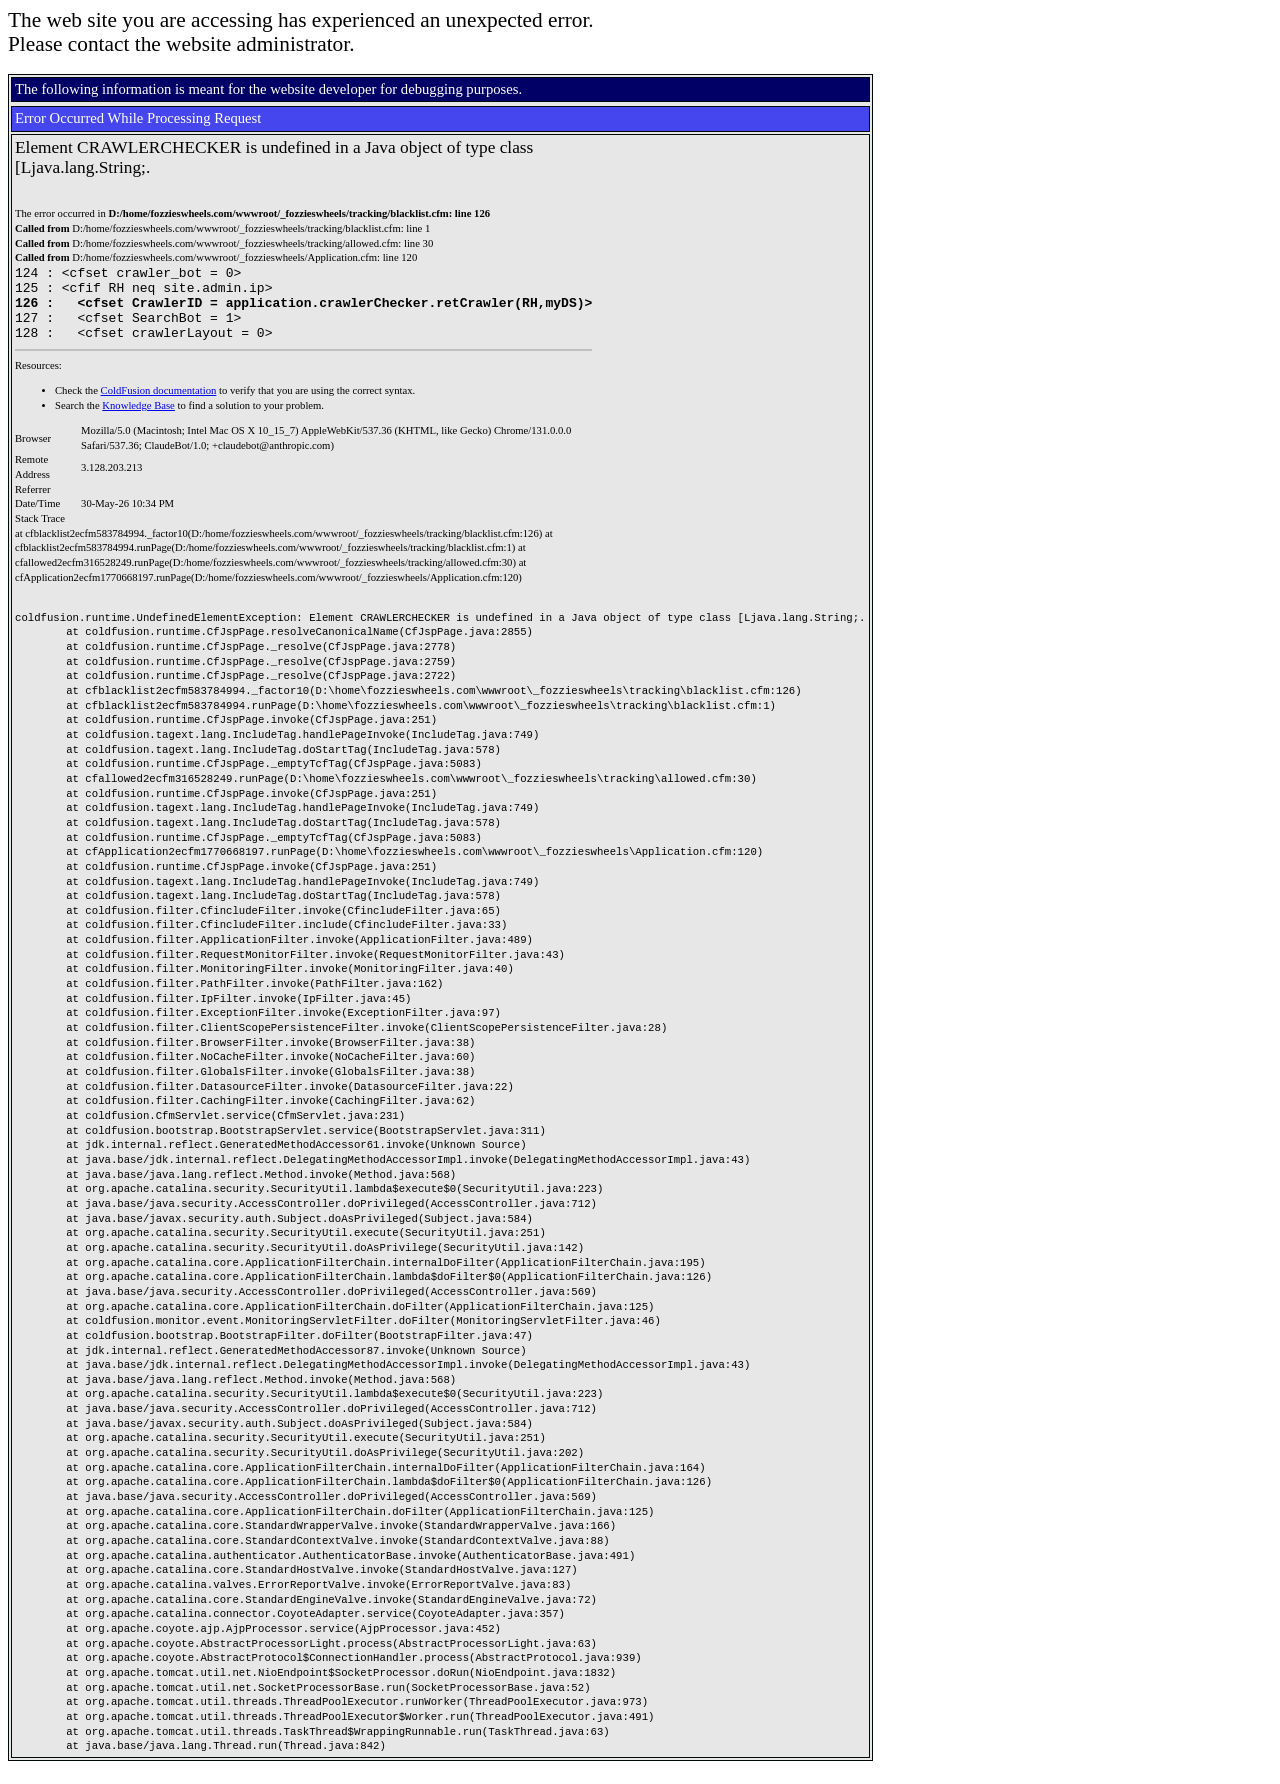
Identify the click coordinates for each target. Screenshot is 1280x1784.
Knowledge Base (138, 420)
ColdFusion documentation (159, 405)
